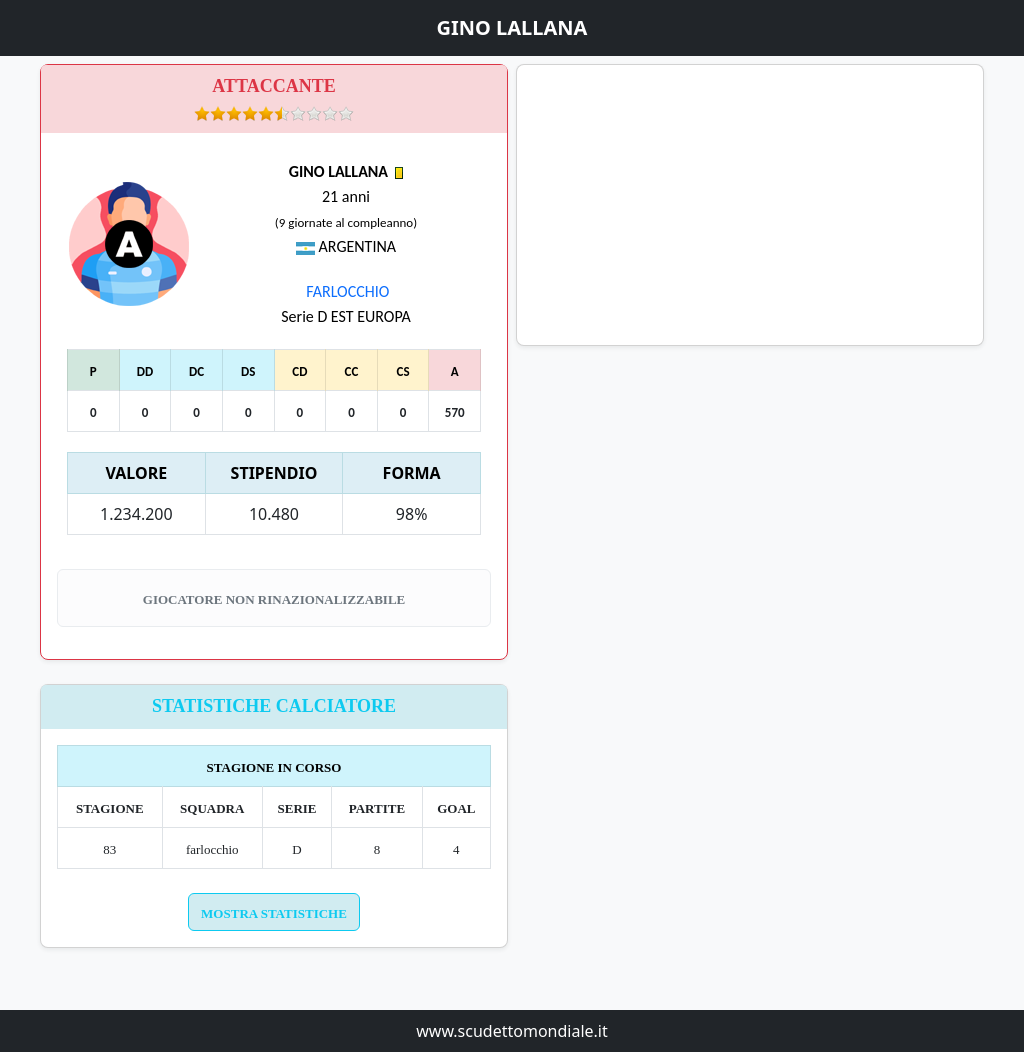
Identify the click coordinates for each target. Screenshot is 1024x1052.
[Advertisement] (750, 205)
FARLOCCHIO (346, 291)
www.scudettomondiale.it (512, 1031)
